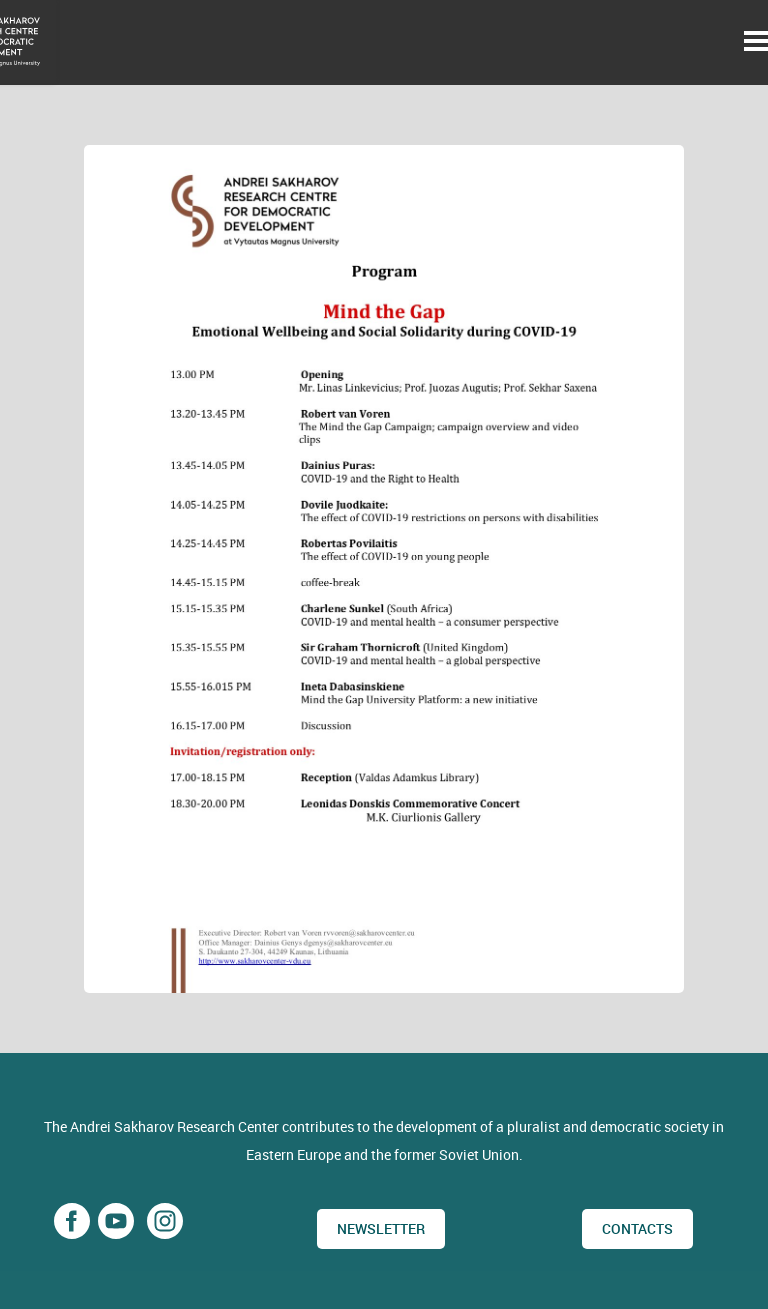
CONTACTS (637, 1228)
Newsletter (381, 1228)
